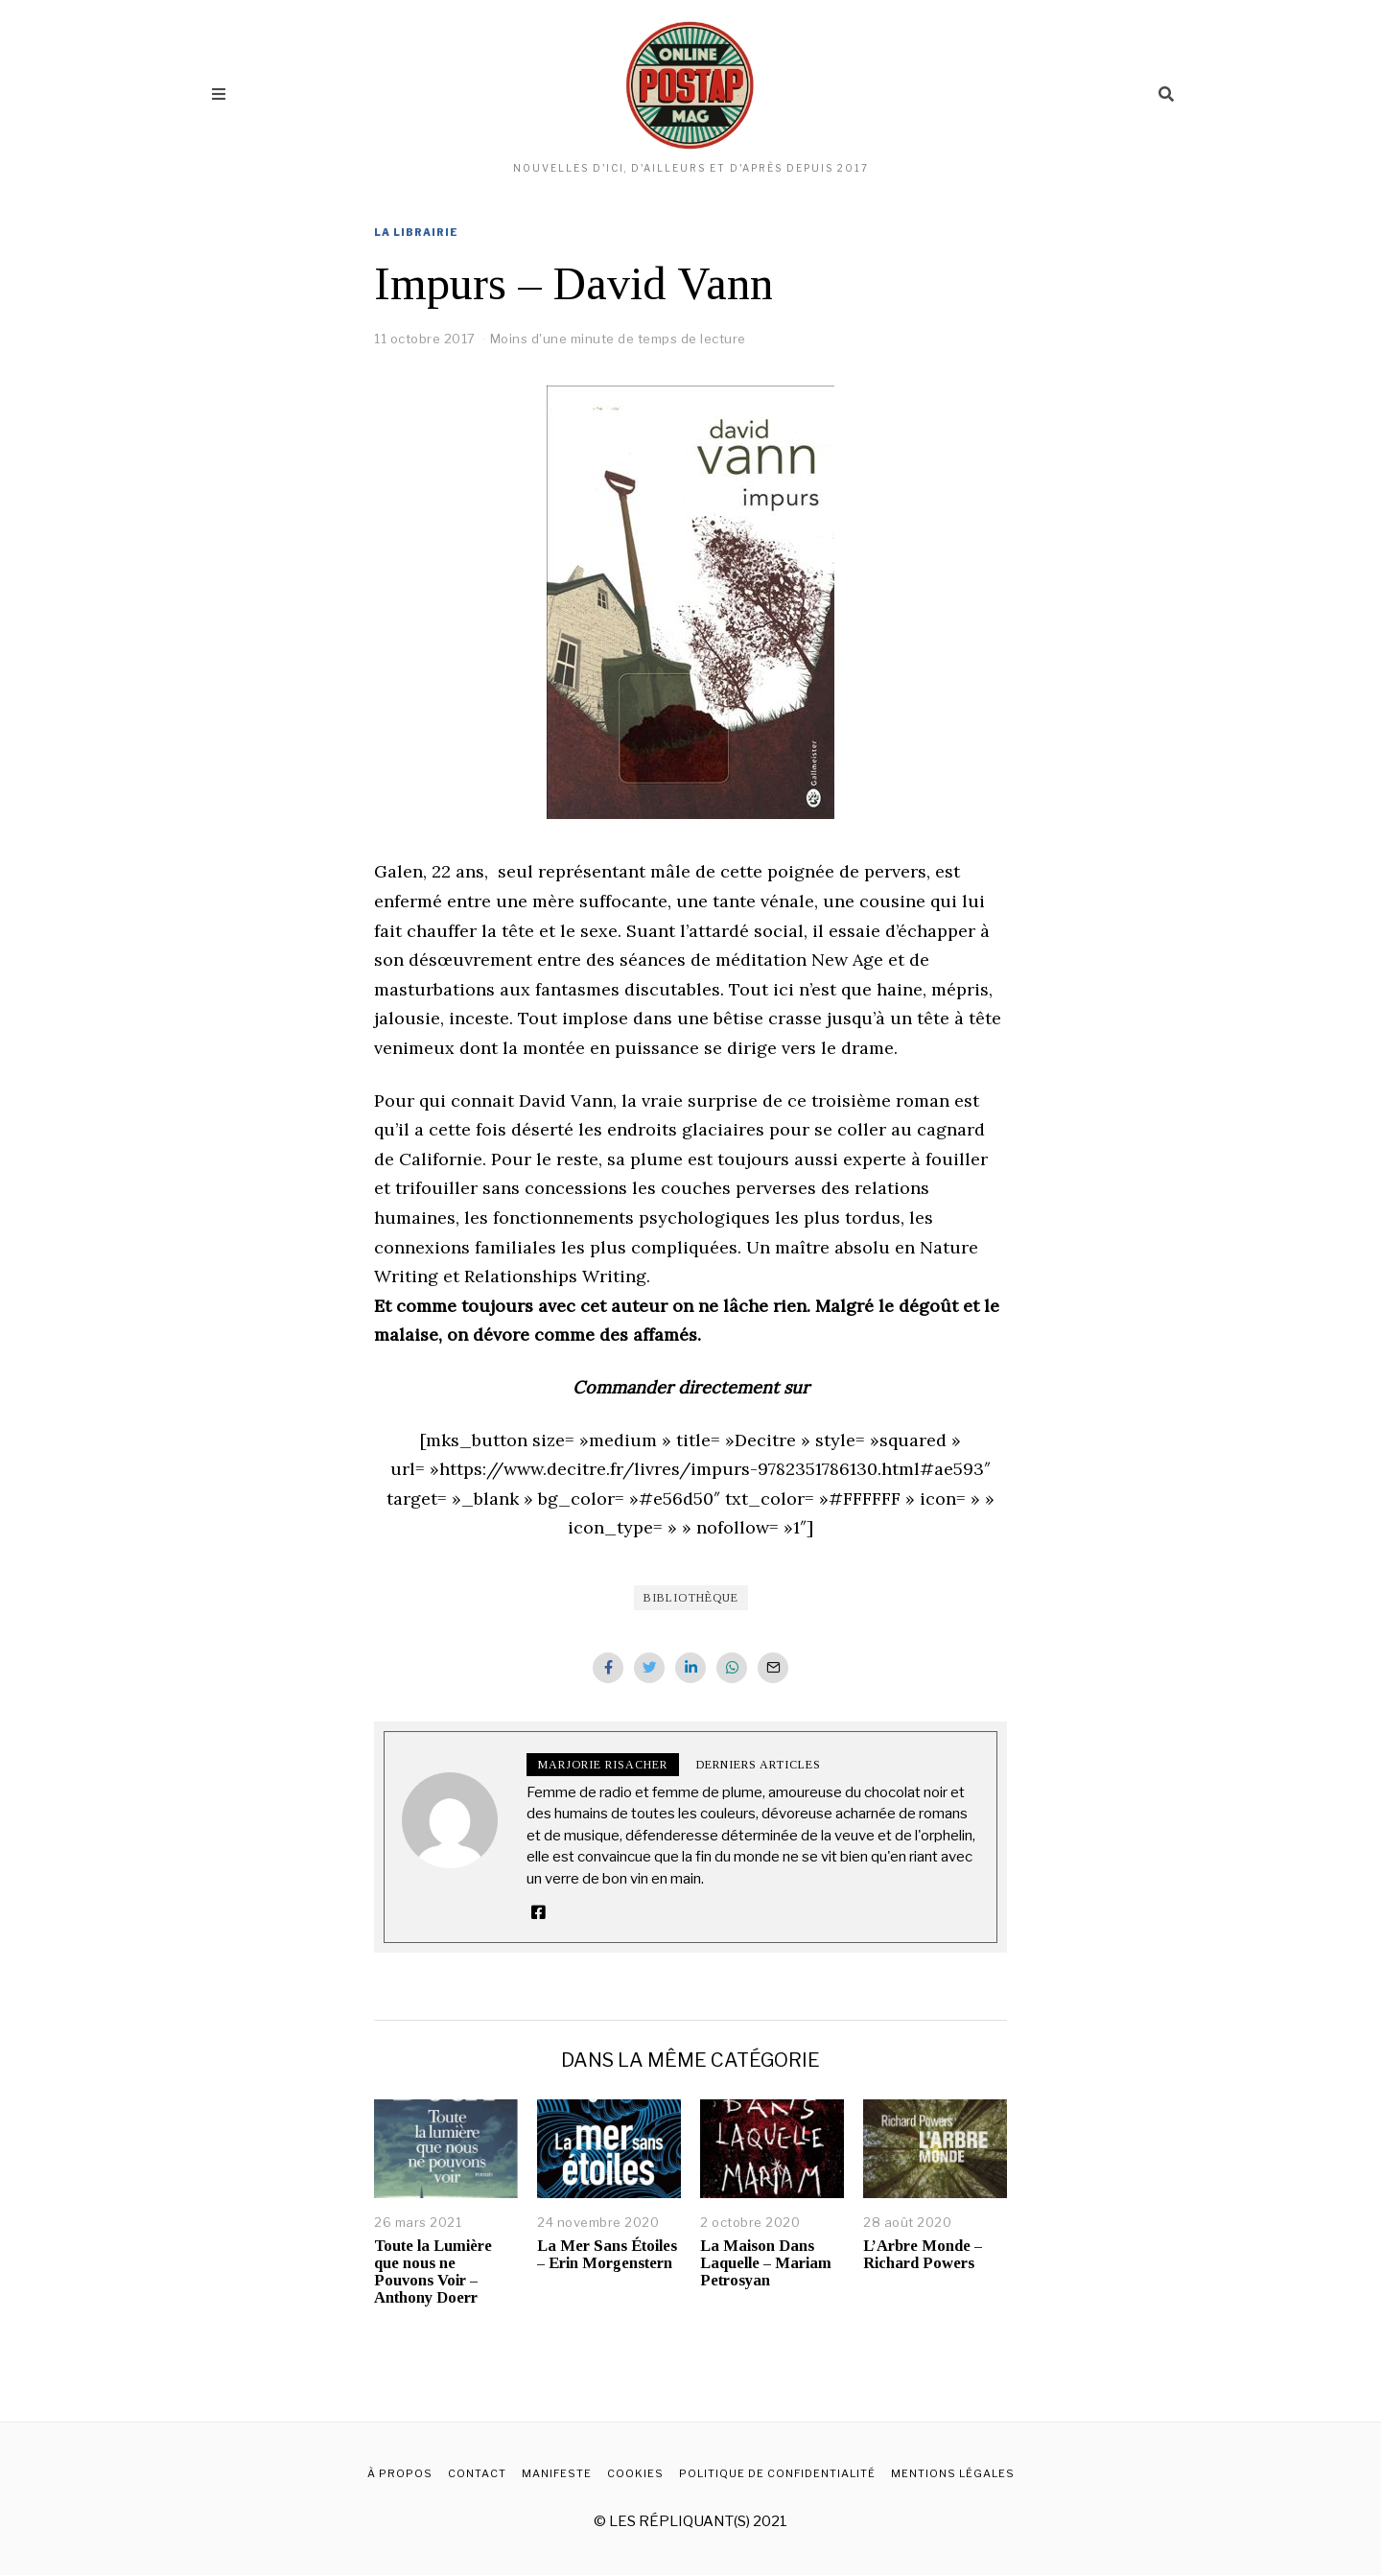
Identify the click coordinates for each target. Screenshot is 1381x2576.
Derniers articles (758, 1764)
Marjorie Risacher (602, 1764)
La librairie (416, 232)
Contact (477, 2474)
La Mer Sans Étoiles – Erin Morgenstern (607, 2255)
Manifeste (557, 2474)
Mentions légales (953, 2474)
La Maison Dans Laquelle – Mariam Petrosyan (765, 2263)
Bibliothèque (691, 1597)
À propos (400, 2474)
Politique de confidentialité (777, 2474)
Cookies (635, 2474)
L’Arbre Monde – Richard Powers (922, 2255)
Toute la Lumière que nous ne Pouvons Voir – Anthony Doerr (433, 2272)
